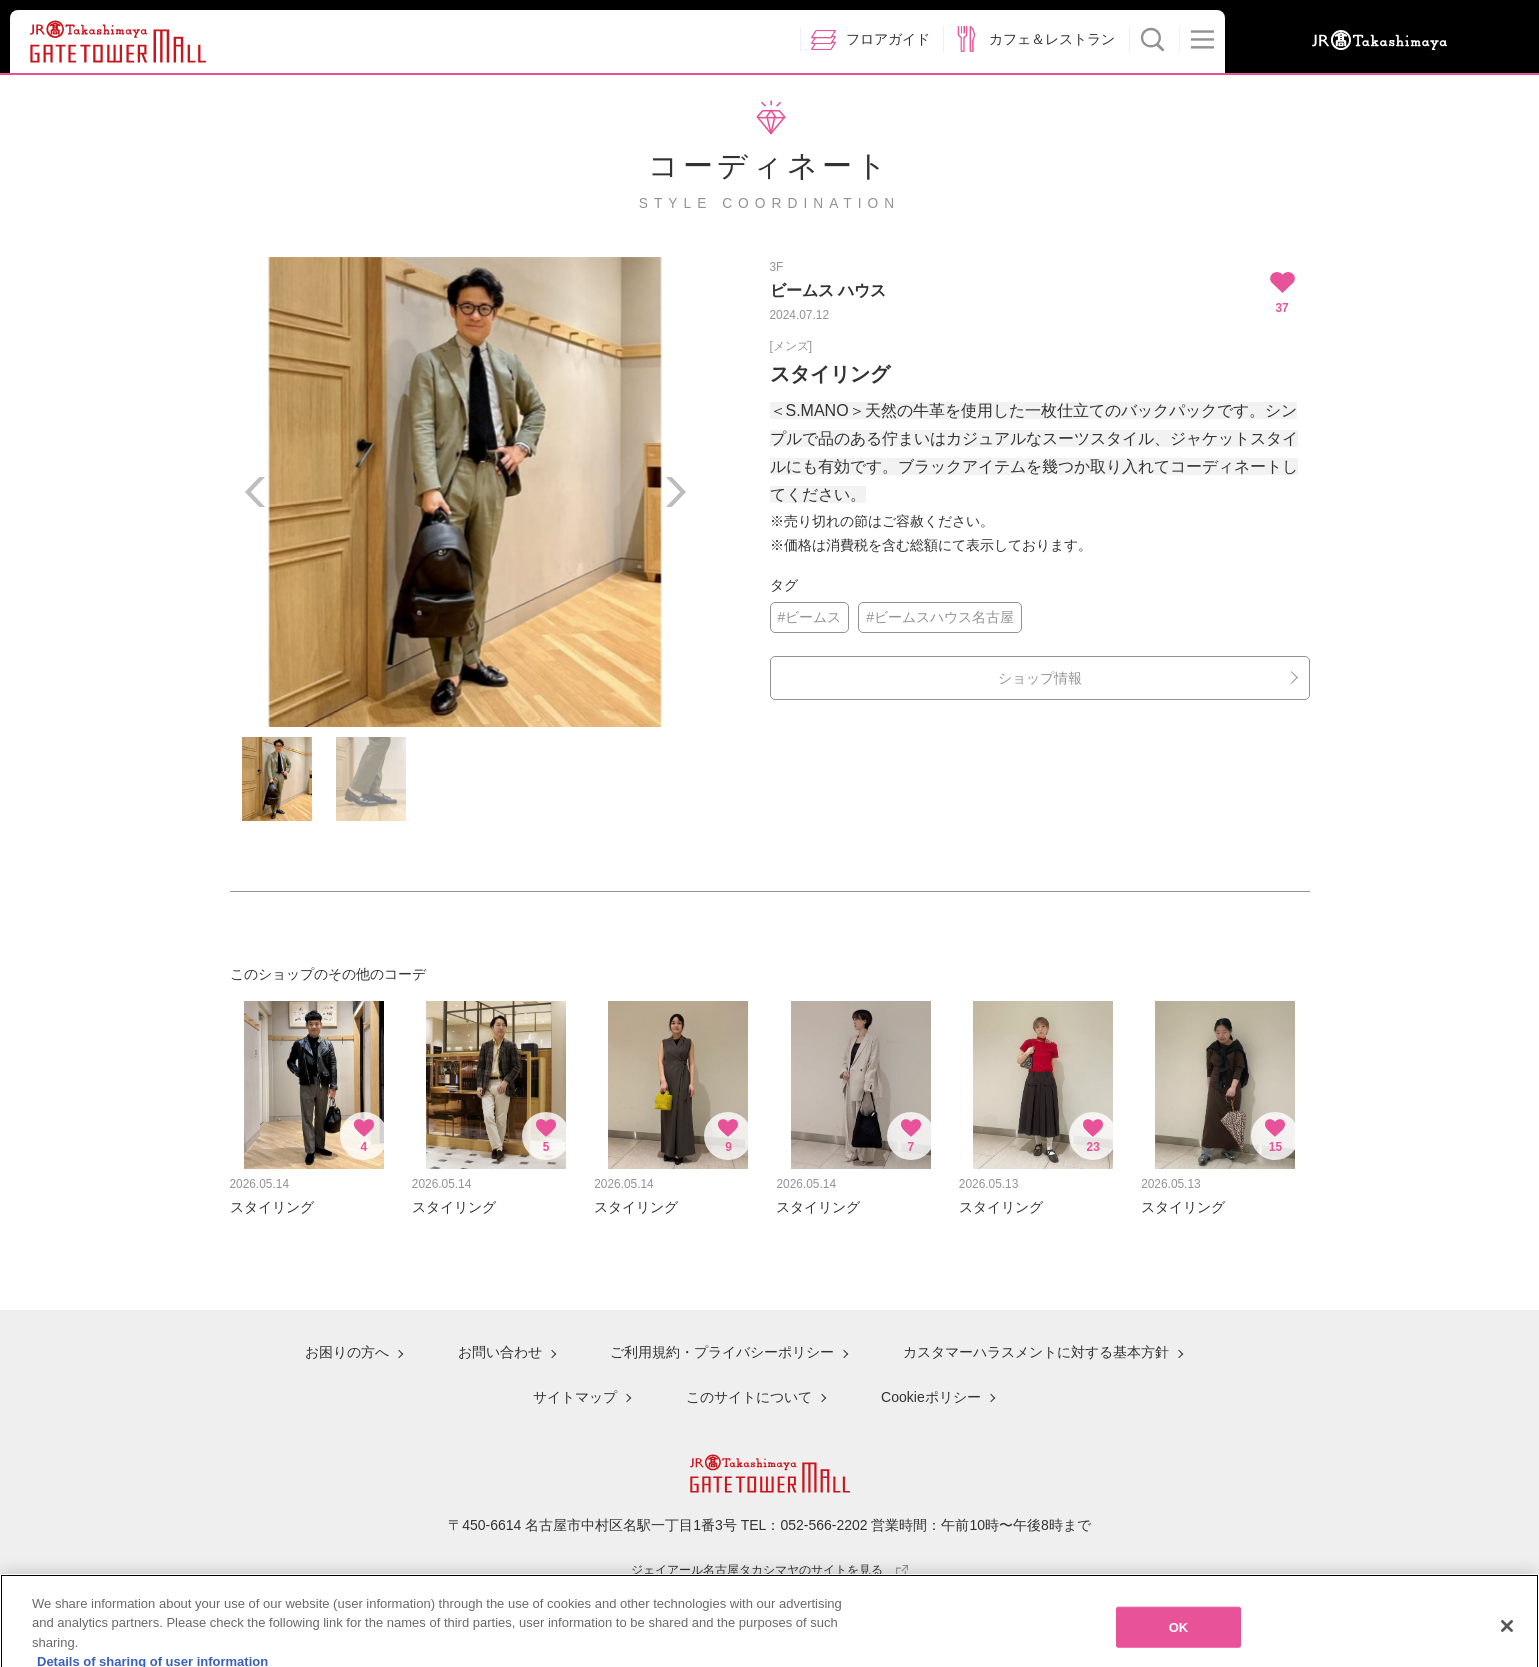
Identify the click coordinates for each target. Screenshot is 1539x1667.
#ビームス (810, 617)
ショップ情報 (1040, 678)
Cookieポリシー (931, 1397)
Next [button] (675, 492)
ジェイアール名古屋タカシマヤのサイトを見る (769, 1570)
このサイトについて (749, 1397)
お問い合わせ (500, 1352)
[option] (465, 492)
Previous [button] (255, 492)
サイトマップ (575, 1397)
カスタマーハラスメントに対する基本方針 (1036, 1352)
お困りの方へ (347, 1352)
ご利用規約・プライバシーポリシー (722, 1352)
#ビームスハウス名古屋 (940, 617)
